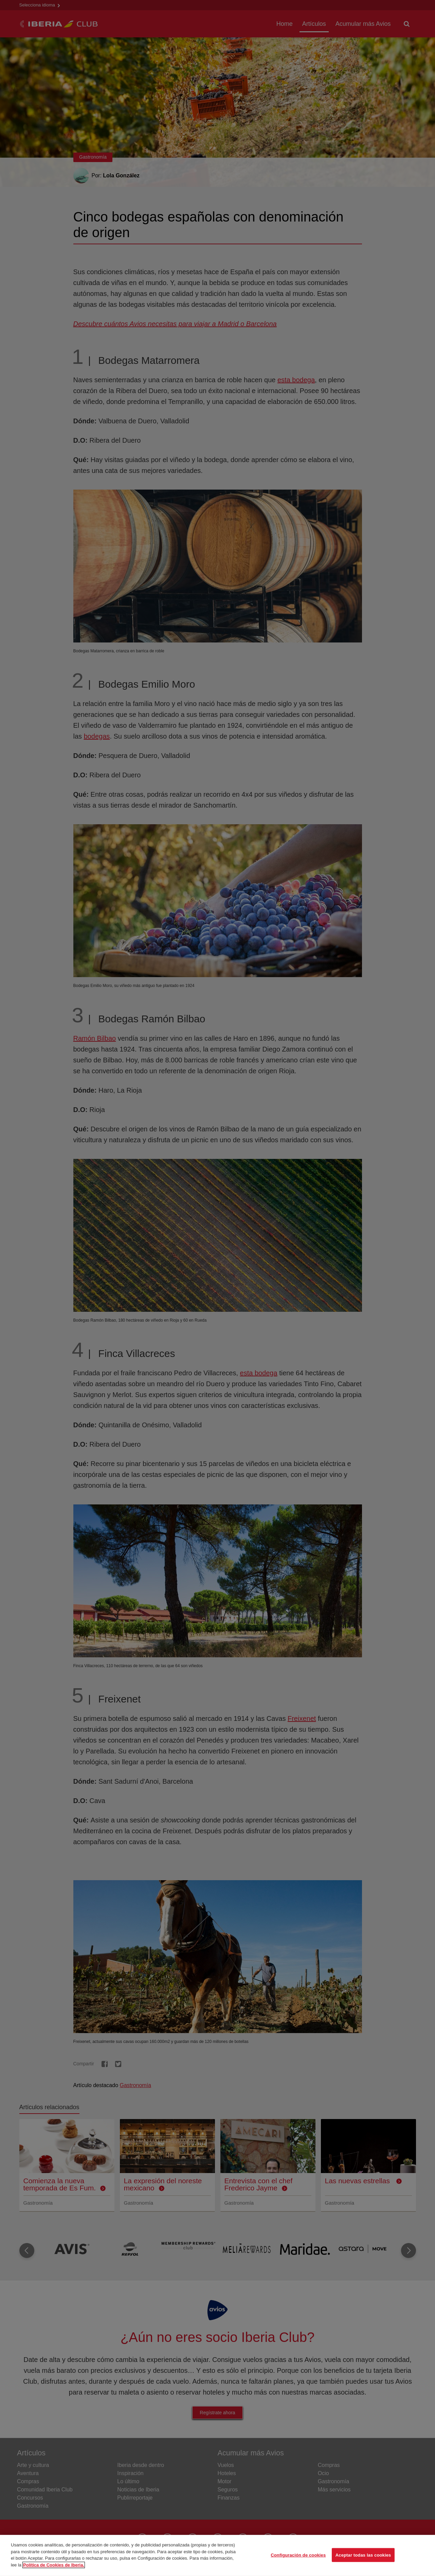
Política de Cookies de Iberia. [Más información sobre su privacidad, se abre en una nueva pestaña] (53, 2568)
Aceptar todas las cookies (363, 2557)
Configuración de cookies (298, 2557)
